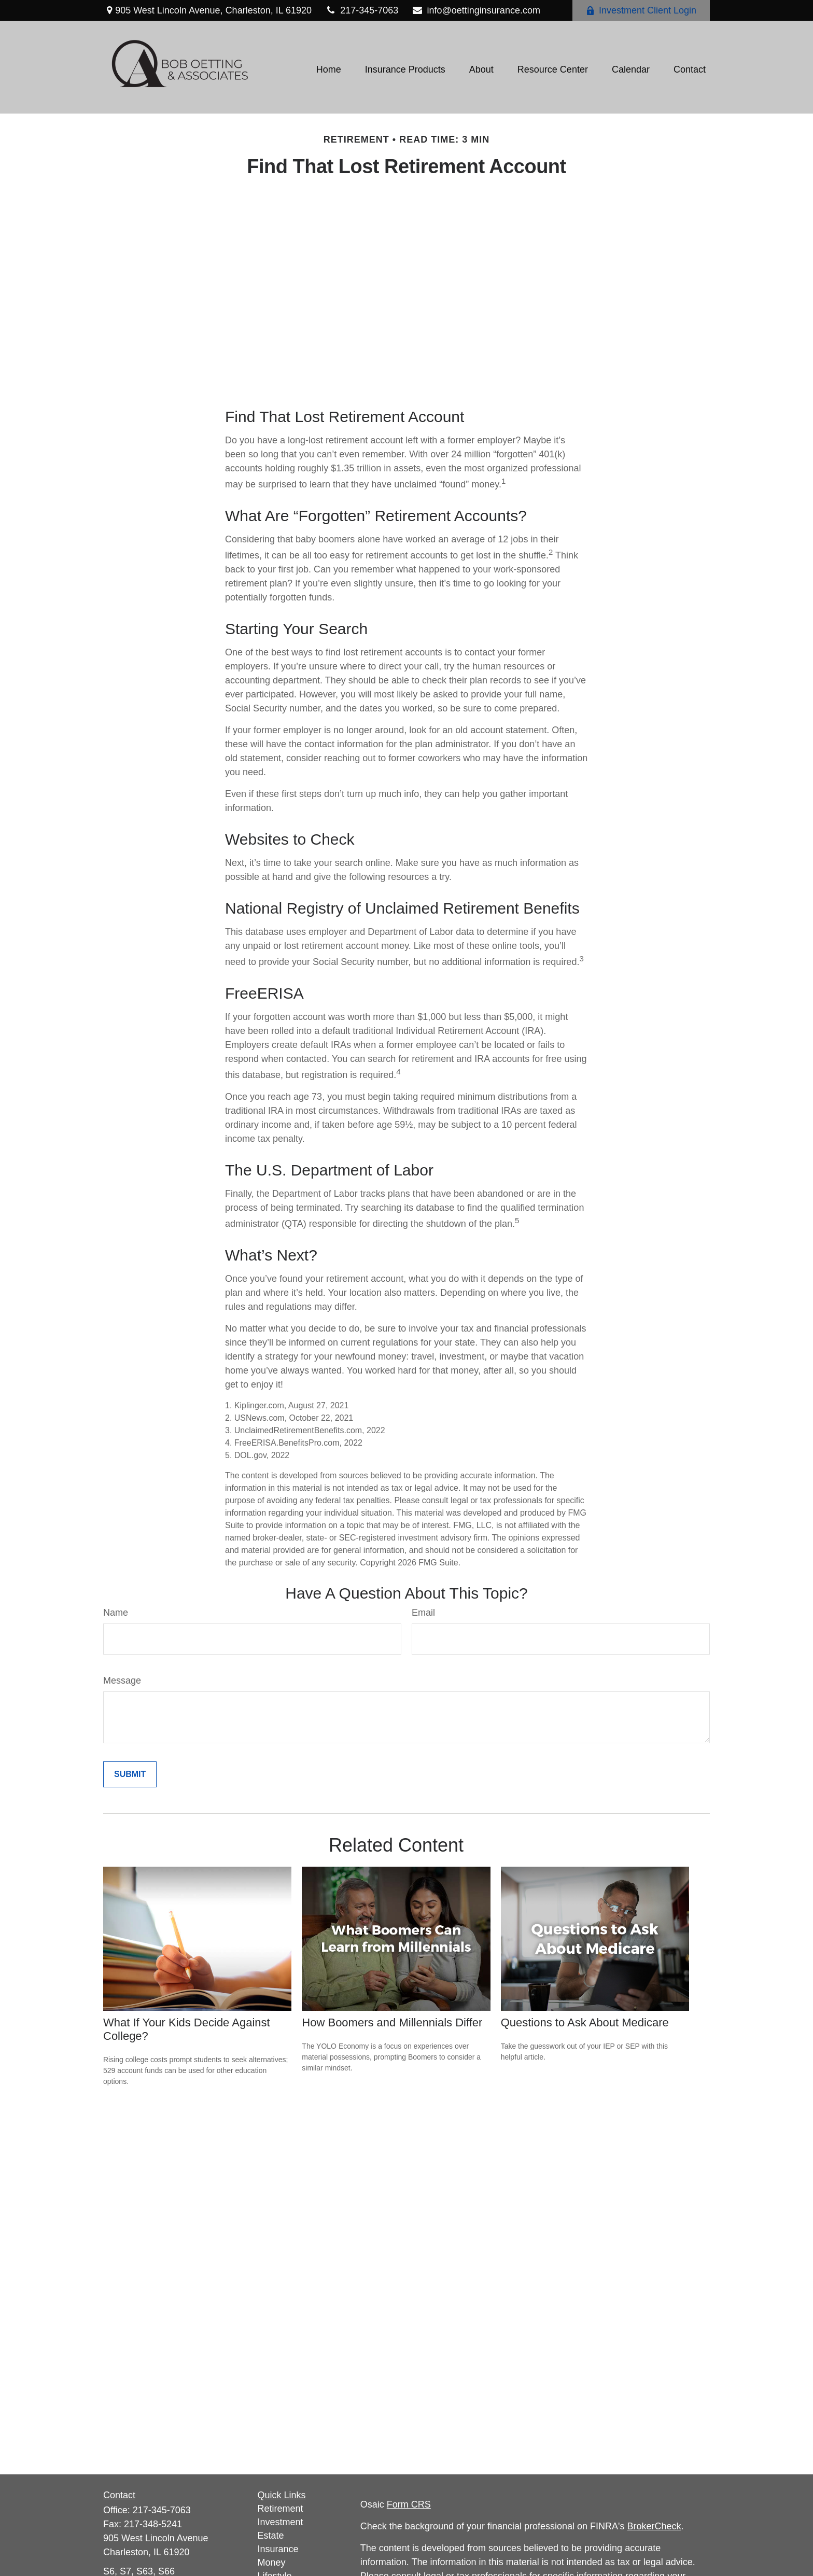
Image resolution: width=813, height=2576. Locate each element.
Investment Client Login (641, 10)
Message (122, 1680)
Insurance (278, 2549)
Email (423, 1612)
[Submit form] (130, 1774)
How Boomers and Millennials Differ (392, 2022)
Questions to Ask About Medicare (585, 2022)
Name (115, 1612)
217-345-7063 (361, 10)
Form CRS (409, 2504)
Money (272, 2562)
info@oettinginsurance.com (475, 10)
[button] (328, 70)
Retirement (280, 2508)
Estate (271, 2535)
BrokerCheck (654, 2526)
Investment (280, 2522)
